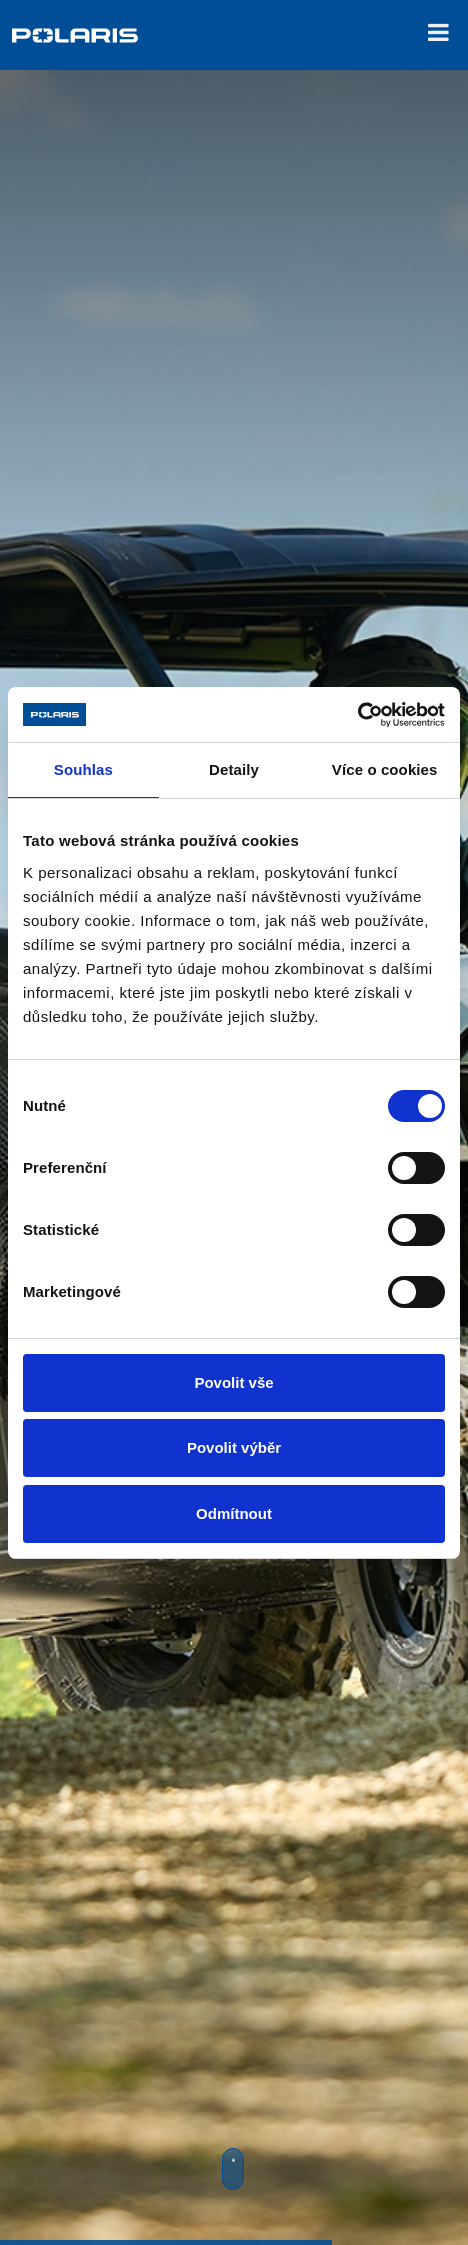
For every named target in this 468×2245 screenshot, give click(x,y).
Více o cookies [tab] (385, 769)
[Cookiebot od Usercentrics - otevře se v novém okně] (357, 715)
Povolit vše (233, 1382)
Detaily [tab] (234, 769)
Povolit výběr (234, 1447)
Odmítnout (234, 1513)
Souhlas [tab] (83, 769)
